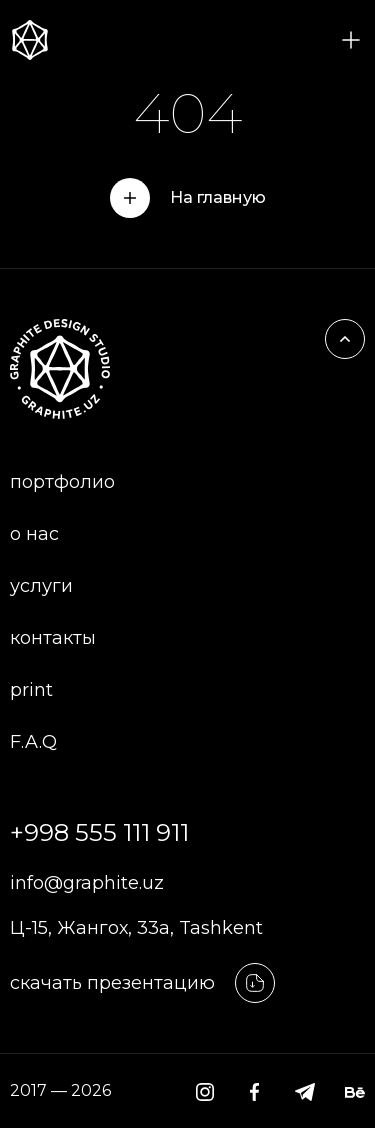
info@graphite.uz (87, 883)
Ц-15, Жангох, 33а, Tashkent (136, 928)
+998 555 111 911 (99, 832)
